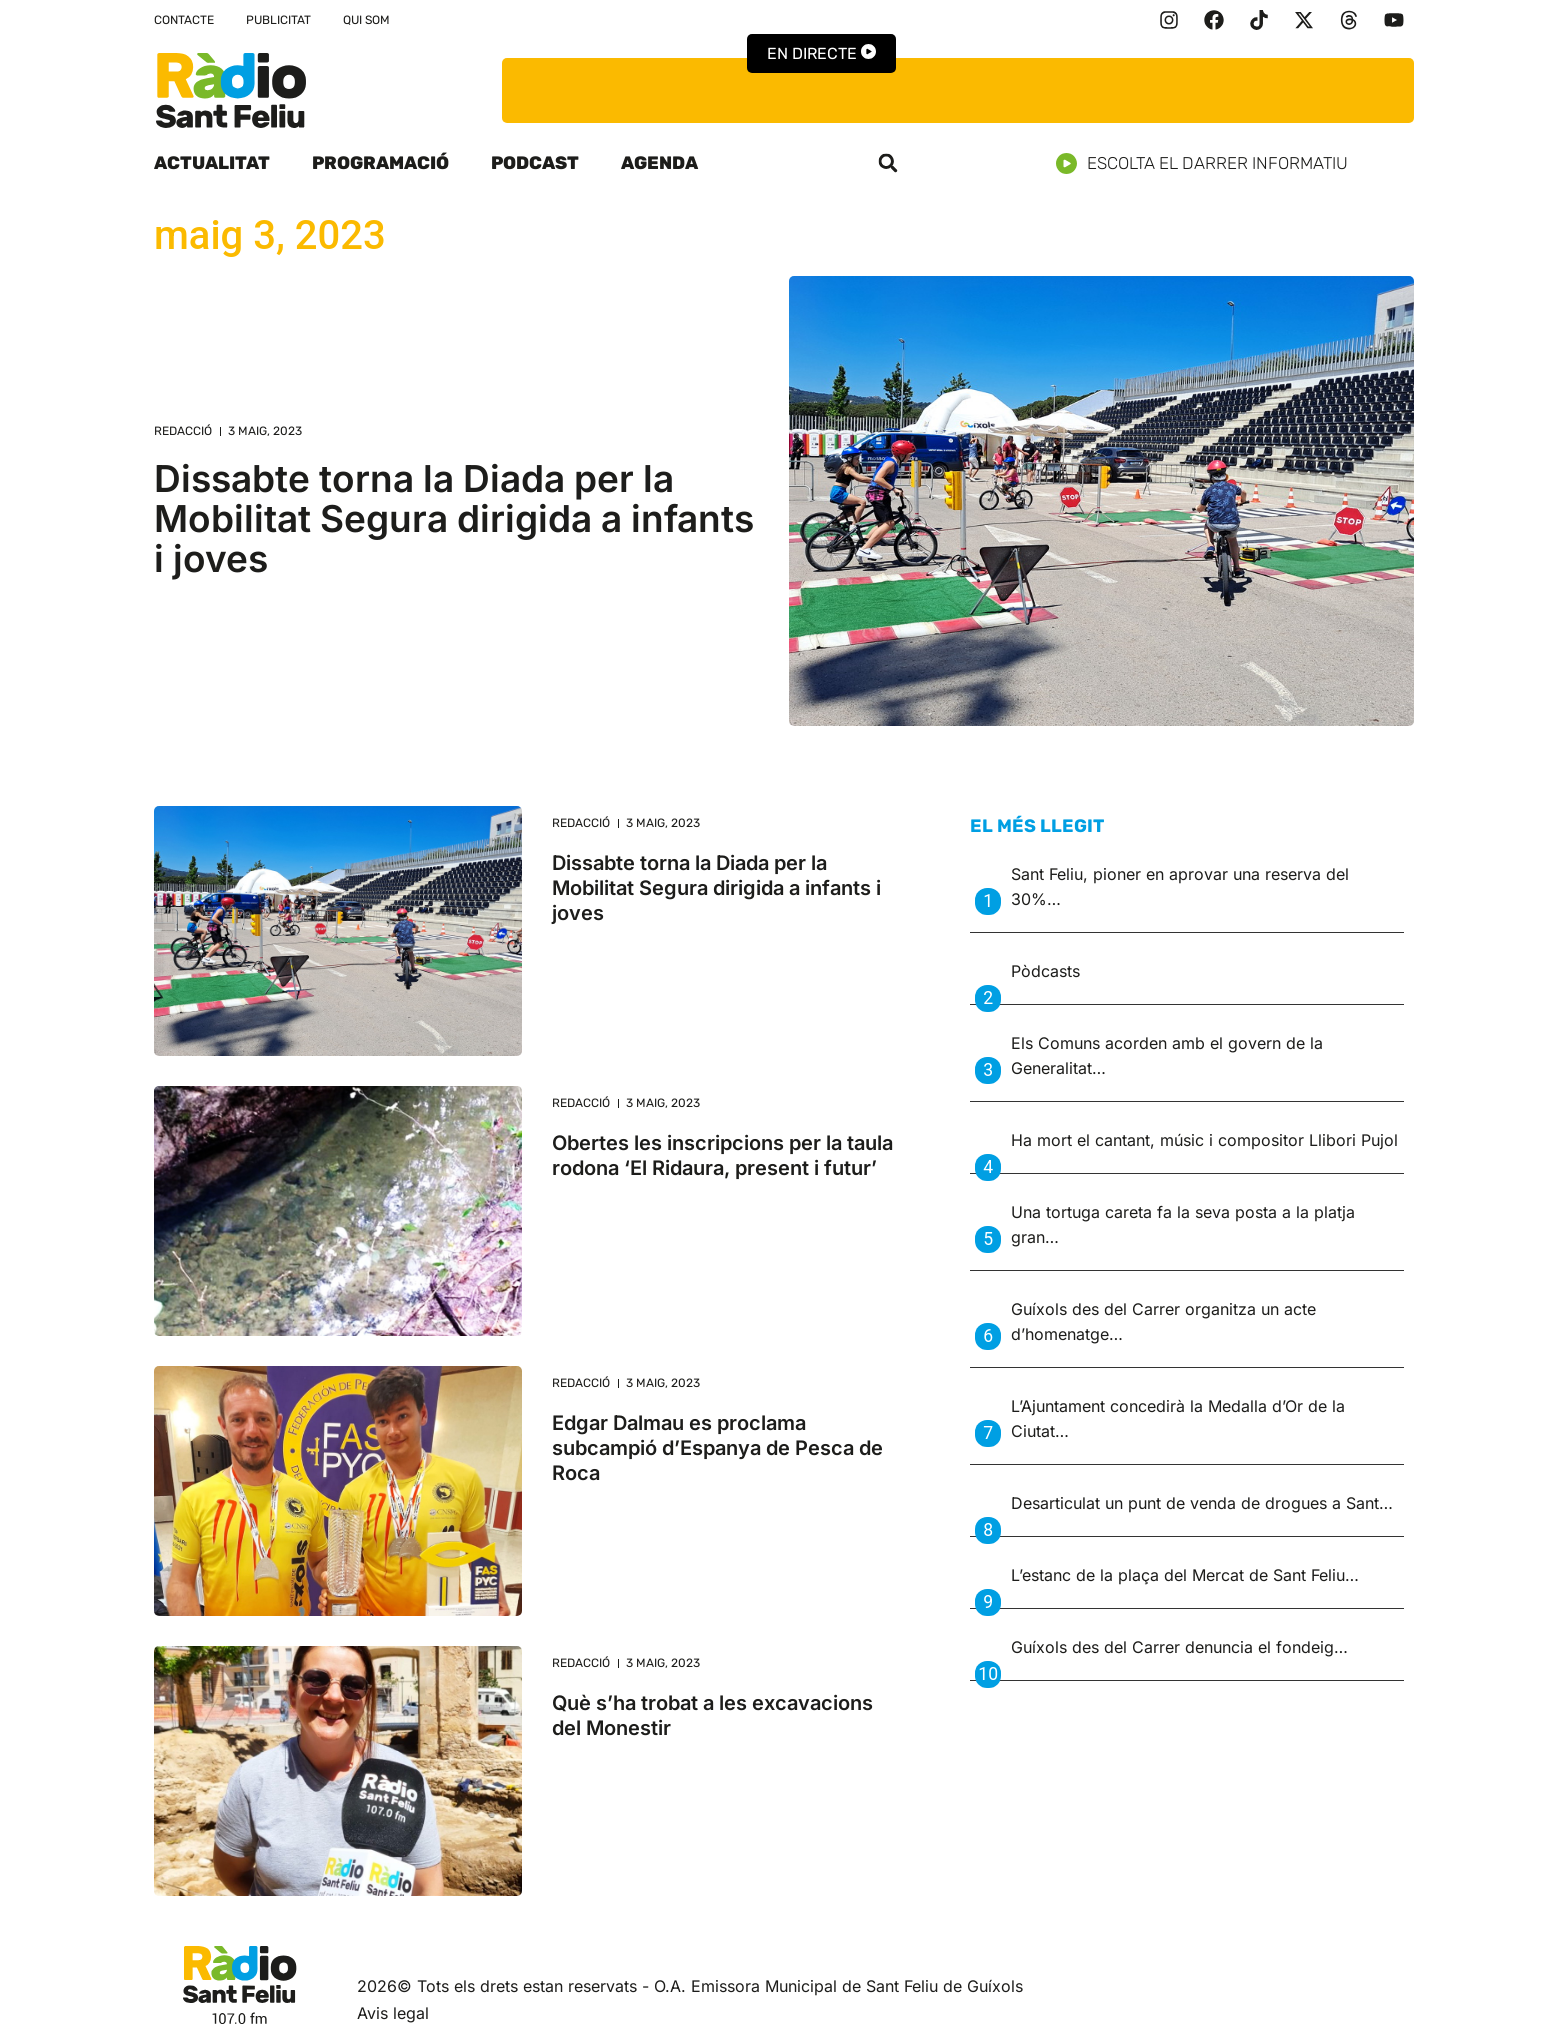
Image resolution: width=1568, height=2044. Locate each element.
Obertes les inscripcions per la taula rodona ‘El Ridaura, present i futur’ (722, 1155)
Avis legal (393, 2013)
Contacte (184, 20)
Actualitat (212, 163)
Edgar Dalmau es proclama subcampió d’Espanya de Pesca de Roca (717, 1448)
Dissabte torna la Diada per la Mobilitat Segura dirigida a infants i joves (454, 518)
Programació (380, 163)
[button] (888, 163)
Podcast (535, 163)
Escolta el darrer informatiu (1209, 163)
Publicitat (278, 20)
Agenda (659, 163)
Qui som (366, 20)
